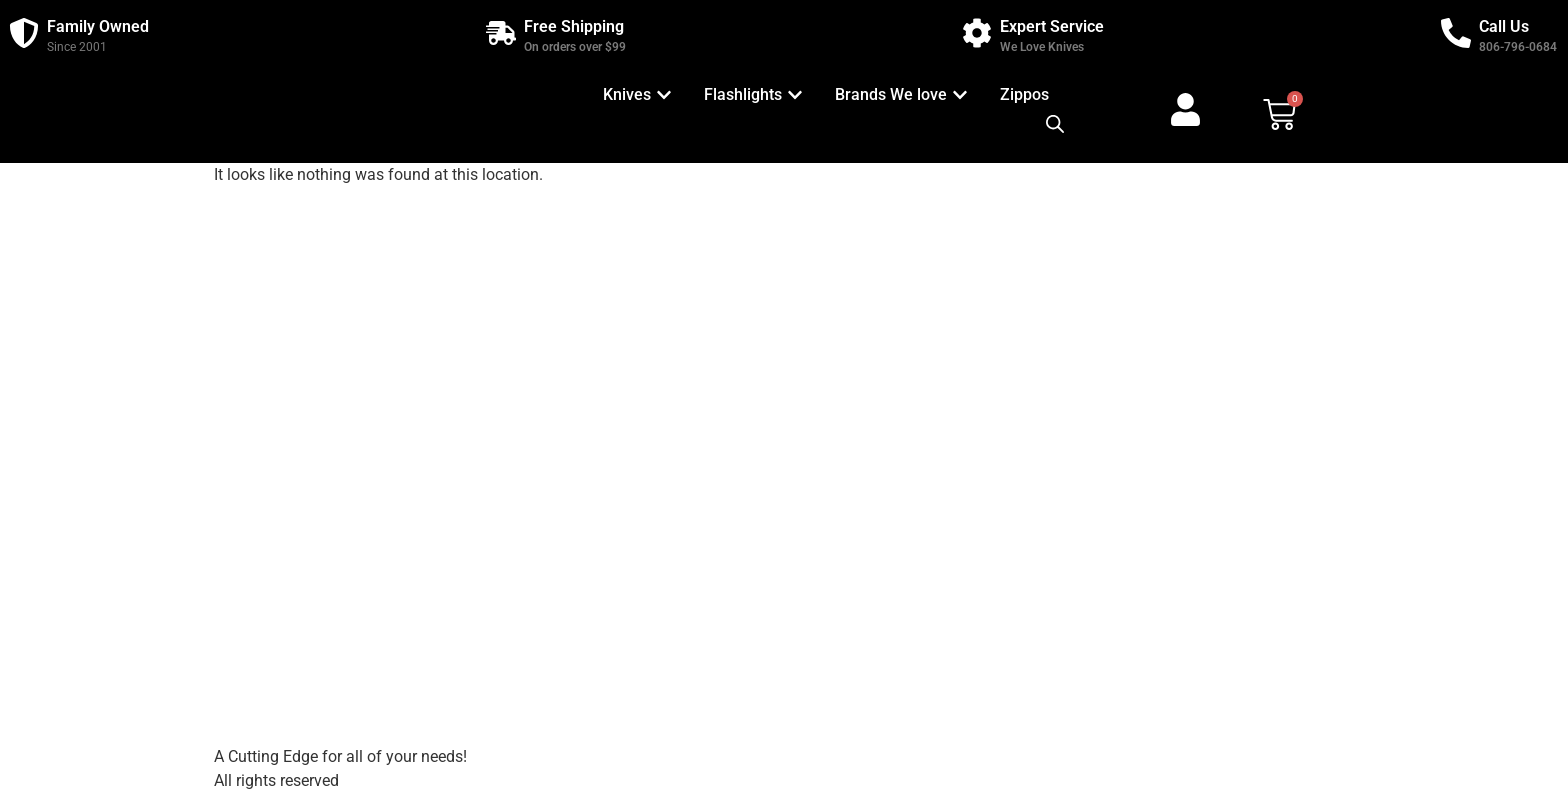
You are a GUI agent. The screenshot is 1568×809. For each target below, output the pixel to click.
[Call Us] (1456, 33)
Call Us (1504, 26)
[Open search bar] (1055, 124)
